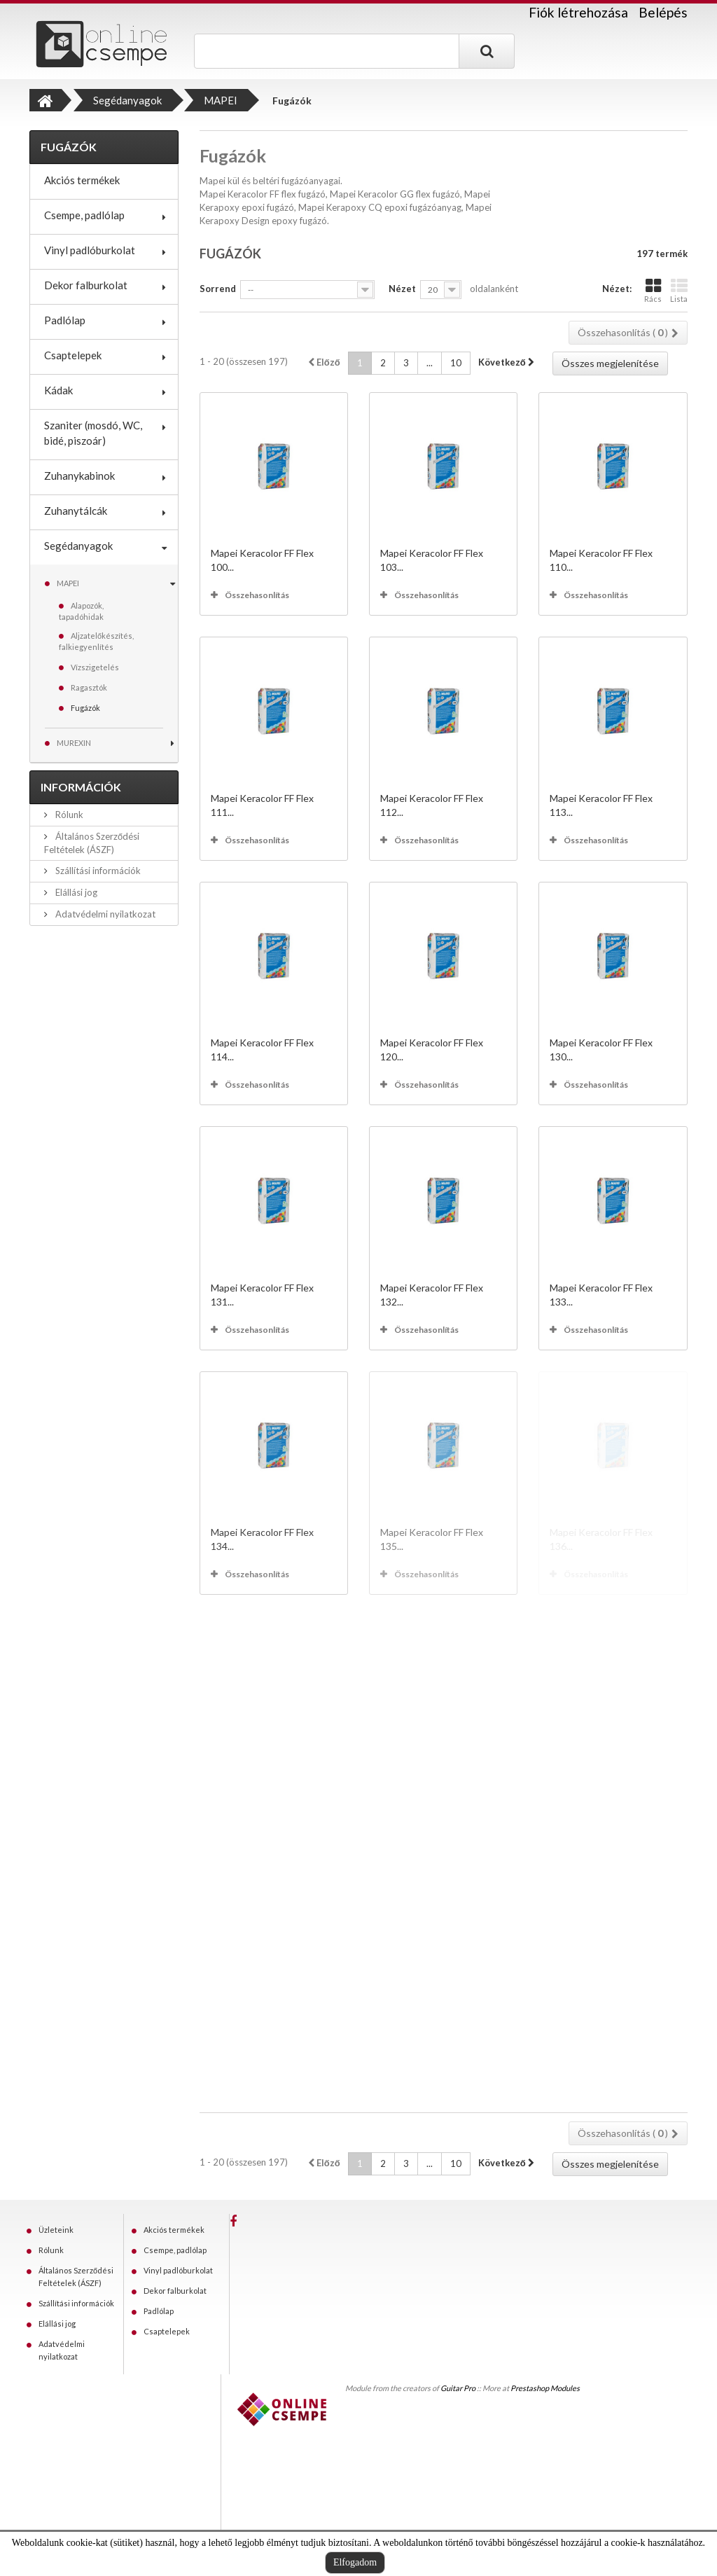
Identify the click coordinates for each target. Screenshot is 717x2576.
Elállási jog (75, 892)
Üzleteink (56, 2229)
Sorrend (218, 288)
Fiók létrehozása (578, 12)
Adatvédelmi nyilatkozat (104, 914)
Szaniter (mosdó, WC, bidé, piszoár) (93, 433)
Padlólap (64, 320)
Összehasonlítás (257, 595)
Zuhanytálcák (75, 510)
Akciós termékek (82, 180)
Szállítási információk (97, 870)
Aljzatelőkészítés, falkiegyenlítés (96, 641)
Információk (81, 787)
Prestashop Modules (545, 2388)
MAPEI (68, 583)
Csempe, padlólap (84, 215)
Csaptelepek (73, 355)
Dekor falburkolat (85, 285)
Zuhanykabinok (79, 475)
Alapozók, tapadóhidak (81, 611)
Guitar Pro (457, 2388)
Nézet (402, 288)
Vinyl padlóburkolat (89, 250)
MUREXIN (74, 742)
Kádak (58, 390)
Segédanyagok (78, 545)
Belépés (663, 12)
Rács (653, 290)
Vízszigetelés (95, 667)
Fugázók (85, 707)
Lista (679, 290)
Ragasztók (89, 687)
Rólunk (68, 814)
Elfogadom (355, 2562)
